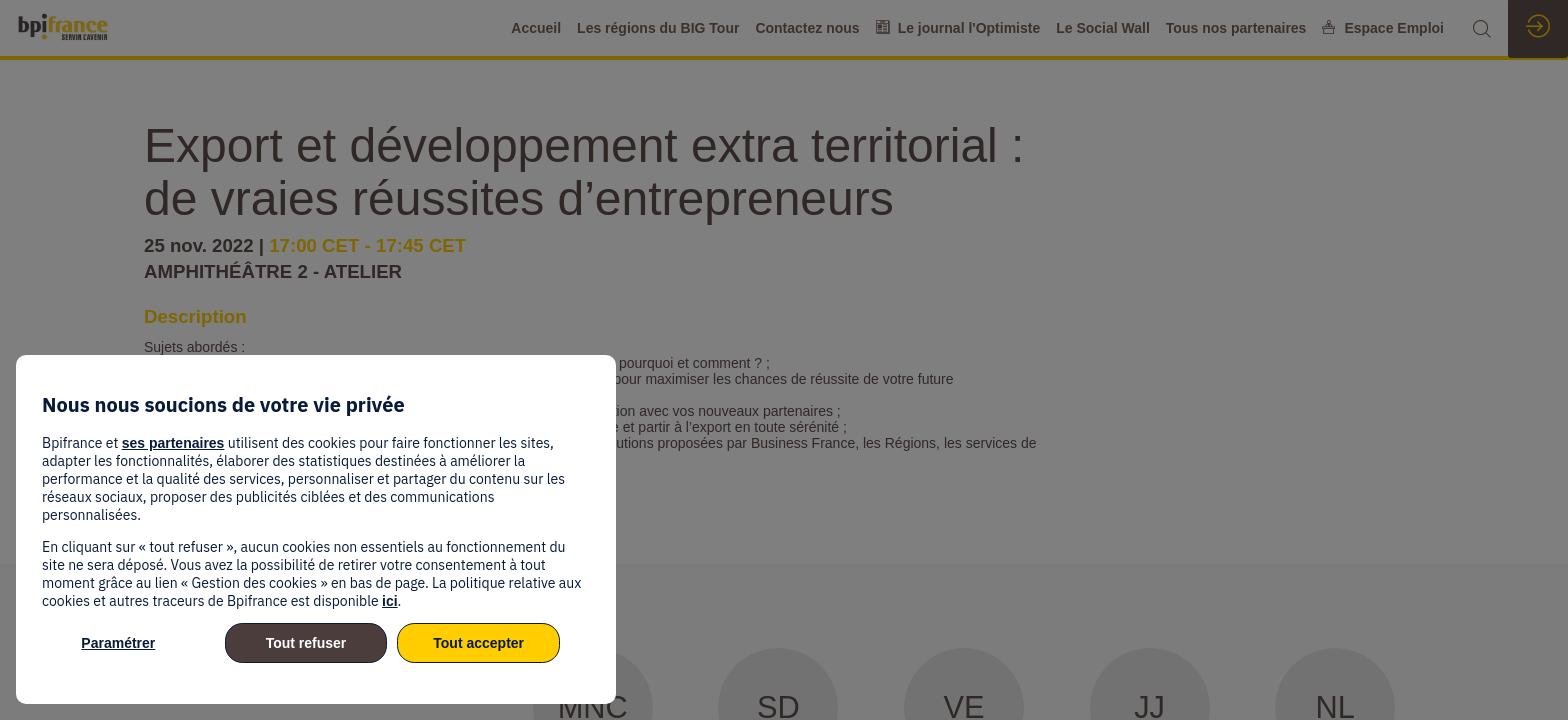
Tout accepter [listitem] (478, 643)
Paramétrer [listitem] (118, 643)
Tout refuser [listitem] (306, 643)
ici (390, 601)
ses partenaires (173, 443)
